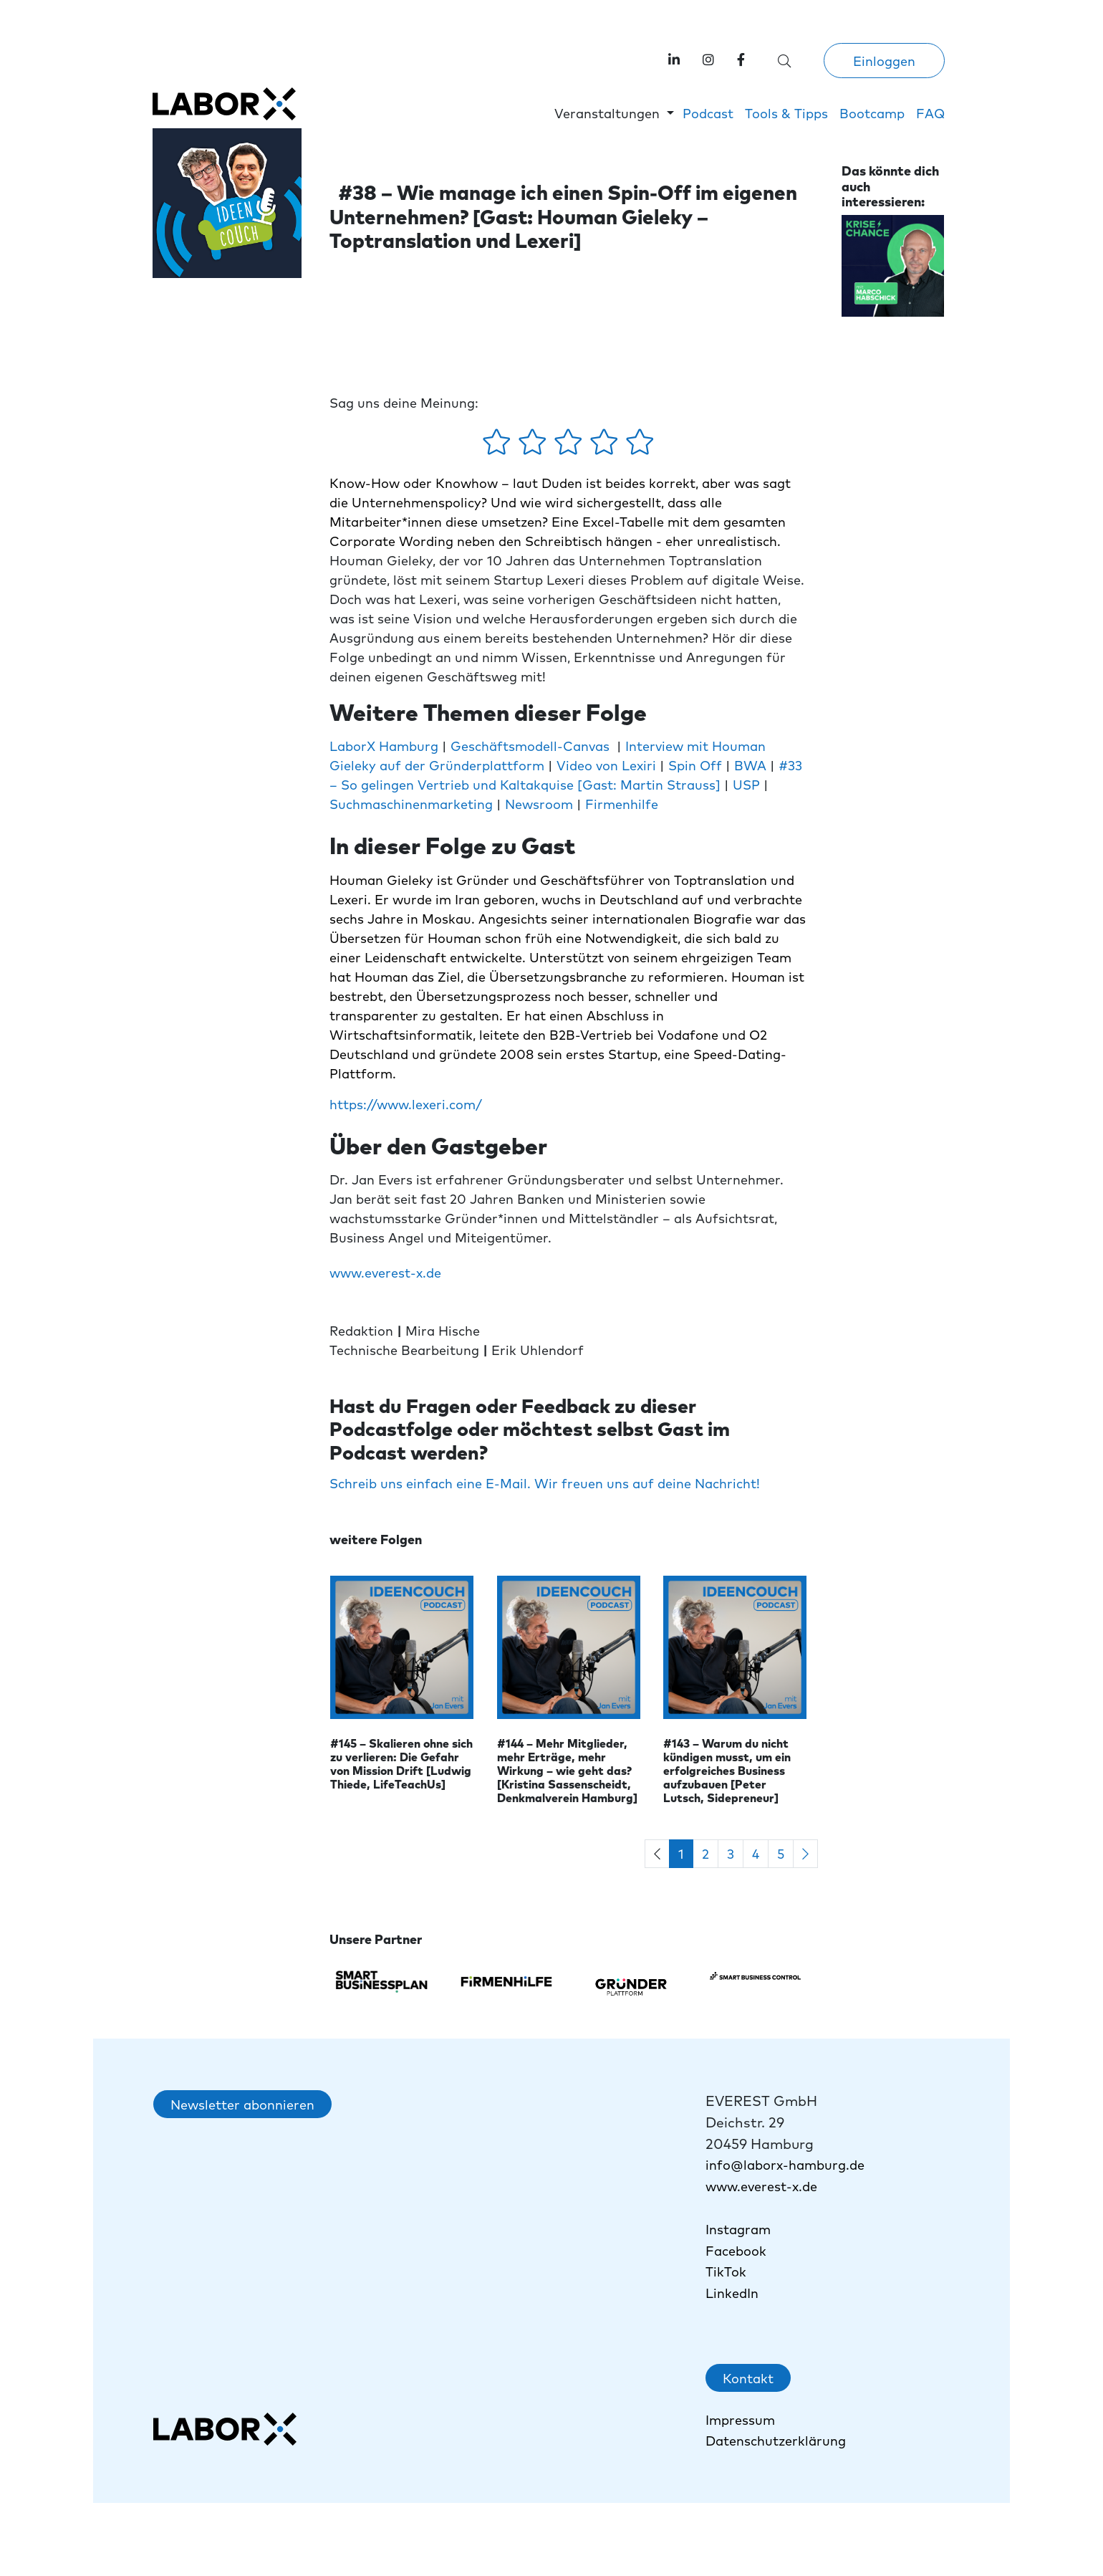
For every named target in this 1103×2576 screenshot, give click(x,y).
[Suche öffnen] (784, 61)
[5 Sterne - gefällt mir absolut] (640, 446)
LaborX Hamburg (383, 746)
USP (748, 784)
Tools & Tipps (786, 113)
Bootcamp (872, 113)
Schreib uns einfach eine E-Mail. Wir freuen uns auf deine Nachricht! (544, 1483)
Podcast (708, 113)
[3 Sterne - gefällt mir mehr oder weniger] (570, 446)
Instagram (738, 2229)
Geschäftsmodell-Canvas (530, 746)
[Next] (805, 1854)
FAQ (930, 113)
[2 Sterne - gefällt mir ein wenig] (534, 446)
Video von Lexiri (606, 765)
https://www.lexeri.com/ (405, 1104)
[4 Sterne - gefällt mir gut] (606, 446)
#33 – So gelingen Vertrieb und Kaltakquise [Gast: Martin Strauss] (565, 774)
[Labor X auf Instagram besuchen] (708, 59)
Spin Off (695, 765)
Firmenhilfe (621, 804)
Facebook (735, 2250)
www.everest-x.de (385, 1272)
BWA (748, 765)
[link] (741, 59)
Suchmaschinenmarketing (411, 804)
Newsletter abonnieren (242, 2104)
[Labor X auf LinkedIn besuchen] (674, 59)
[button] (614, 112)
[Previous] (657, 1854)
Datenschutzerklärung (775, 2440)
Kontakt (748, 2378)
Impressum (740, 2419)
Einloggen (884, 61)
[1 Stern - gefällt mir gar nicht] (498, 446)
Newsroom (539, 804)
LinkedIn (731, 2293)
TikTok (727, 2271)
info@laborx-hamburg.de (784, 2164)
